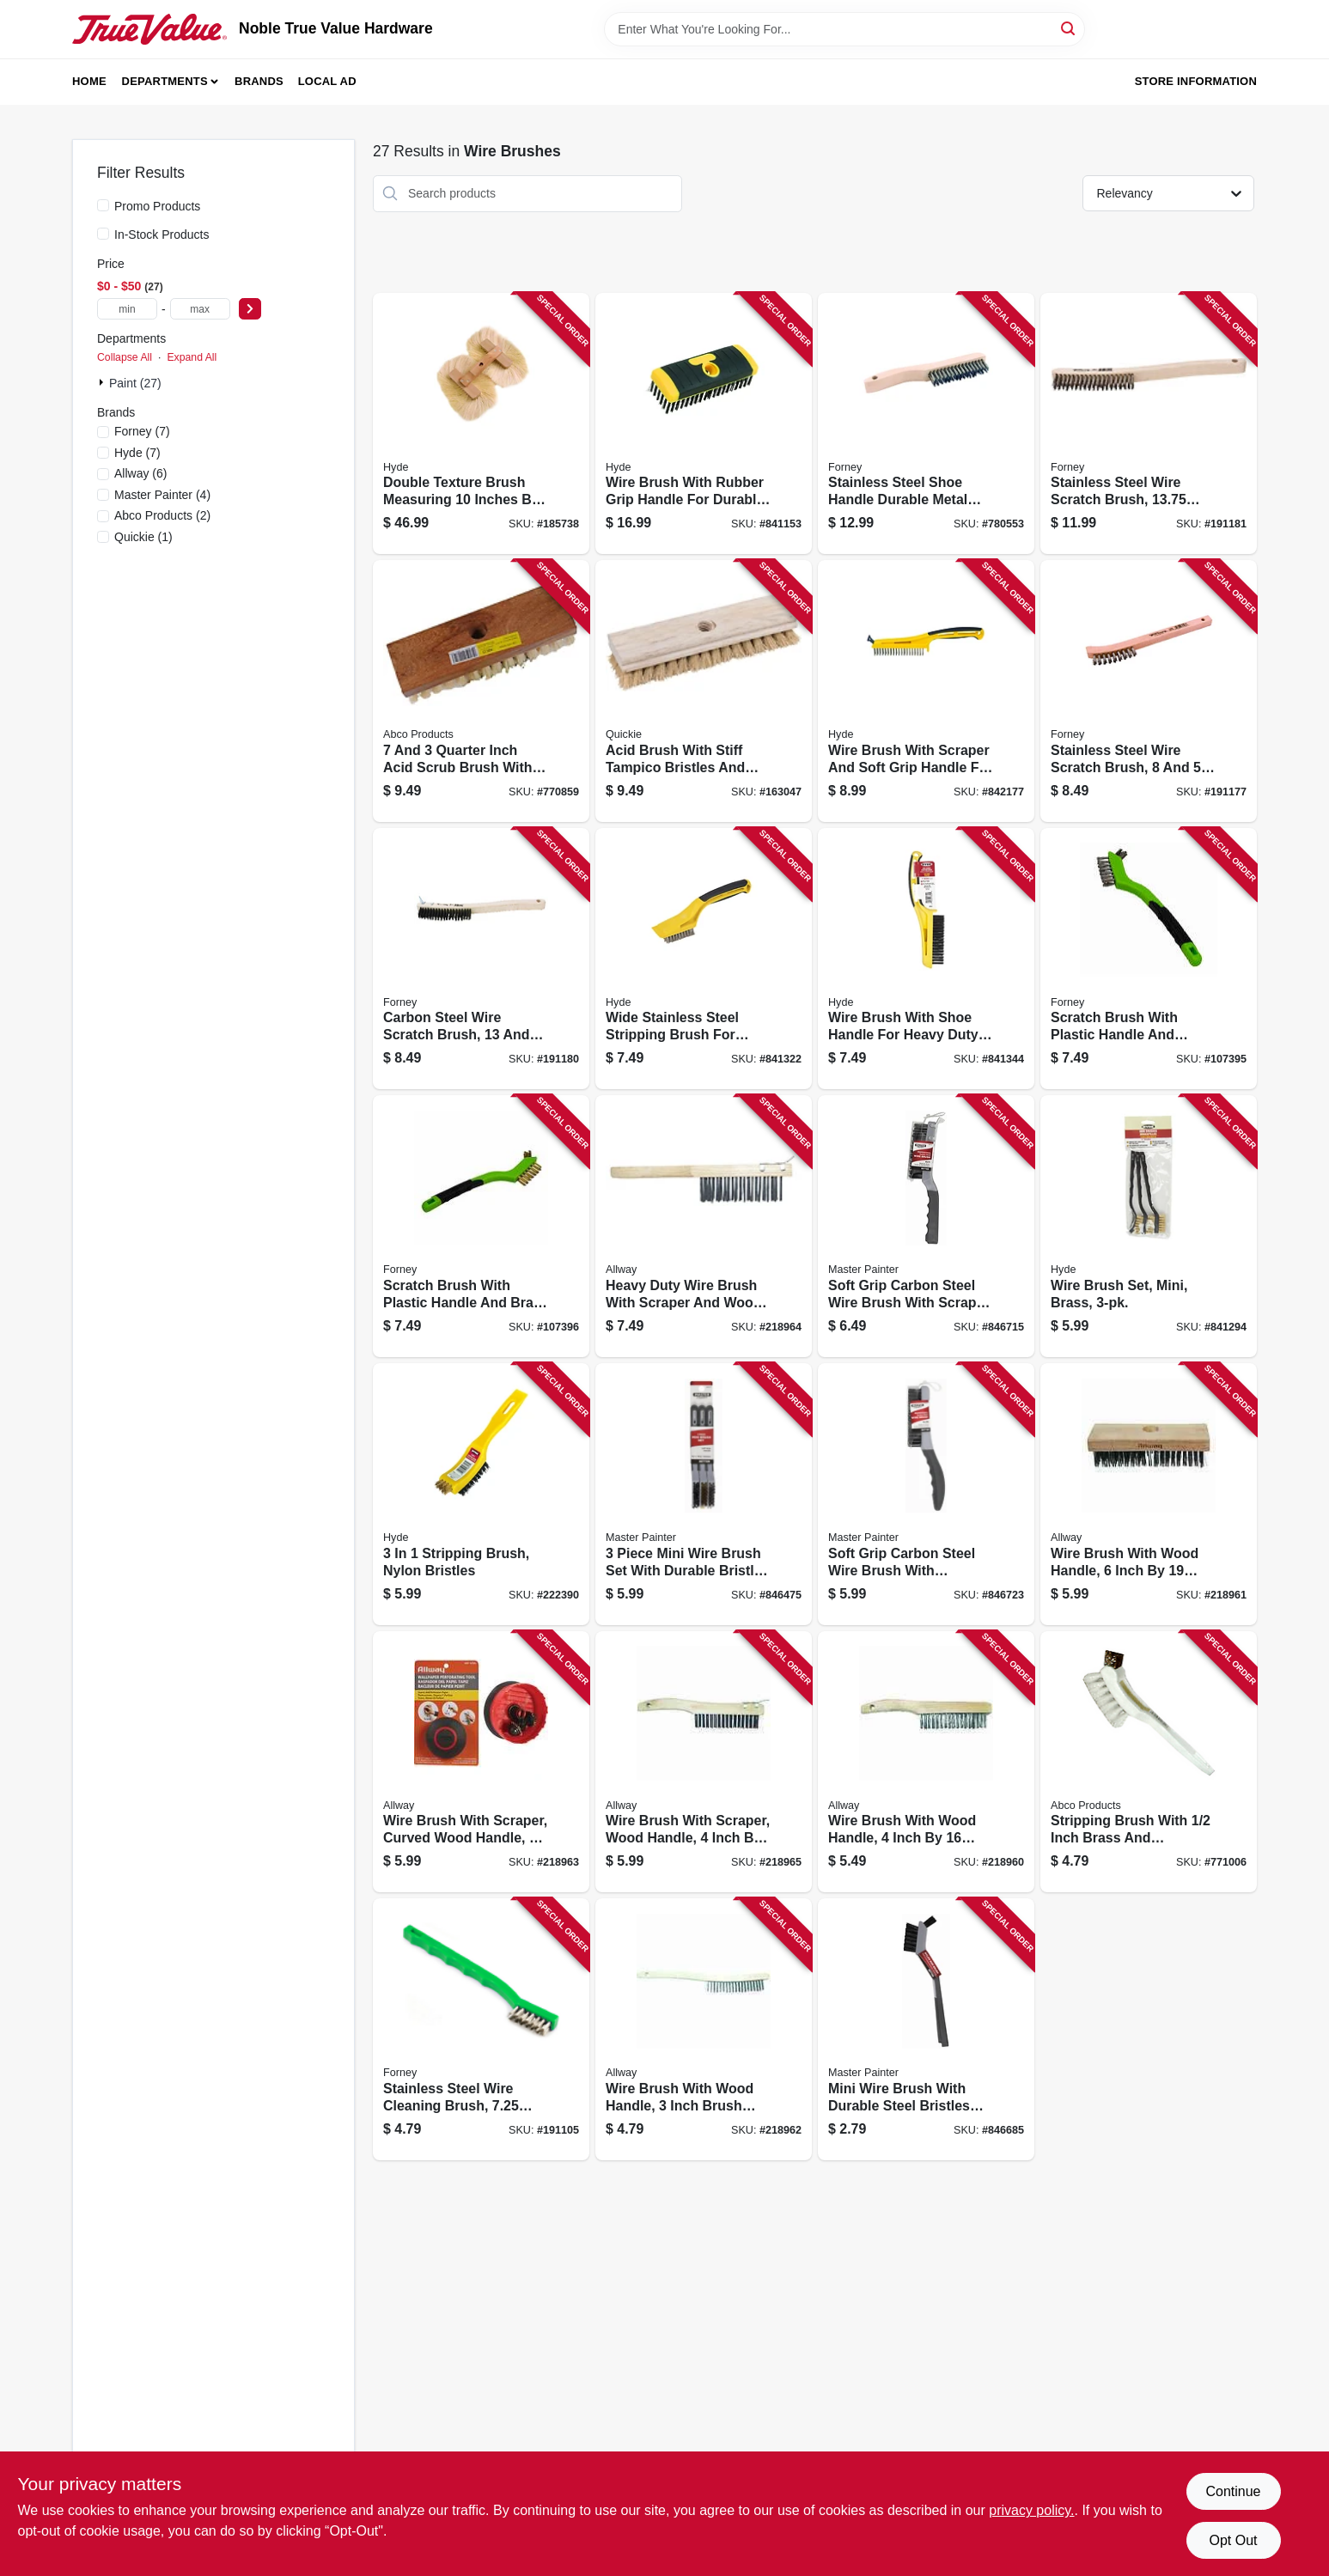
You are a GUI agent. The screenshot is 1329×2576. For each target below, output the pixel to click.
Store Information (1196, 81)
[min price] (127, 309)
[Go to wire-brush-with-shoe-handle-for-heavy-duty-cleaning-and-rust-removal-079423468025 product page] (926, 959)
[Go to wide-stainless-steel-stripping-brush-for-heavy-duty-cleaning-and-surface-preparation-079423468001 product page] (703, 959)
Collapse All (124, 357)
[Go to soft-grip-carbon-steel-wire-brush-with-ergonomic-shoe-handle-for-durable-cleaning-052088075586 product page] (926, 1494)
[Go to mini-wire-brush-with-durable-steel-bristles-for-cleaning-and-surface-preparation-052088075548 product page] (926, 2029)
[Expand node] (103, 382)
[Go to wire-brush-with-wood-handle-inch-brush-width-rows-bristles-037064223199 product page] (703, 2029)
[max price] (200, 309)
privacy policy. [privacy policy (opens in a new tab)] (1031, 2510)
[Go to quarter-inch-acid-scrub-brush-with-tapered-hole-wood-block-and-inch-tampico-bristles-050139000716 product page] (481, 691)
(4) (162, 495)
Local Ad (327, 81)
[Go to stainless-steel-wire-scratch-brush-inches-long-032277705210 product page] (1148, 424)
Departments (165, 81)
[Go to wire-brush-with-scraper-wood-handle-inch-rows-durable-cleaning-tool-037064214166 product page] (703, 1762)
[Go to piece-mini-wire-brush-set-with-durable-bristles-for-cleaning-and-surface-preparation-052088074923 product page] (703, 1494)
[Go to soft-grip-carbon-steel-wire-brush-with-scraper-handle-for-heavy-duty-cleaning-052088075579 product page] (926, 1226)
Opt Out (1233, 2540)
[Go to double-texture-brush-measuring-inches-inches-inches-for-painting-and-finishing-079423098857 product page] (481, 424)
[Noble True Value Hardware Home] (149, 29)
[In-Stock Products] (103, 234)
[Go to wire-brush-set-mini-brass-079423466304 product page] (1148, 1226)
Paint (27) (135, 383)
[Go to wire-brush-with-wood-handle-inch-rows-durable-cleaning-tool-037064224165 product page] (926, 1762)
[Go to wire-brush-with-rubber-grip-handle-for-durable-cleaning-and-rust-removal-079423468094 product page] (703, 424)
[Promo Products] (103, 205)
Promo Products (157, 206)
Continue (1232, 2491)
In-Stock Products (162, 234)
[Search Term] (844, 29)
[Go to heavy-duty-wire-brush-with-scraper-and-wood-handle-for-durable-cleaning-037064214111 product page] (703, 1226)
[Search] (1069, 28)
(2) (162, 515)
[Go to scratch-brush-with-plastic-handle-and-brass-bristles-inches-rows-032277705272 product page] (481, 1226)
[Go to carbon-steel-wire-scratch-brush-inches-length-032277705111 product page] (481, 959)
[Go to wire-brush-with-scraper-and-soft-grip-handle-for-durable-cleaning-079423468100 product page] (926, 691)
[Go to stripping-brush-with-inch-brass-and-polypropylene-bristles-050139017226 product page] (1148, 1762)
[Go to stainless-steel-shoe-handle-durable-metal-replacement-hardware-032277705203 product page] (926, 424)
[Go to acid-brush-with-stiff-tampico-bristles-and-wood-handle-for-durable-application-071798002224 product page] (703, 691)
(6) (141, 473)
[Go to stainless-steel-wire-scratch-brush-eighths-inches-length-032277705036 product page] (1148, 691)
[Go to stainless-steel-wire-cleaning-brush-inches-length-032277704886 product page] (481, 2029)
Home (89, 81)
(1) (143, 537)
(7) (142, 431)
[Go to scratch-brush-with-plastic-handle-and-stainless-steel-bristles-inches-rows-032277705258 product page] (1148, 959)
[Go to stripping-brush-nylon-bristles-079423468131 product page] (481, 1494)
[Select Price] (250, 309)
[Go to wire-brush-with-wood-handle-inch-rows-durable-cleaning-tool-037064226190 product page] (1148, 1494)
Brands (259, 81)
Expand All (191, 357)
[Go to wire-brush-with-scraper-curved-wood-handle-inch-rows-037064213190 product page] (481, 1762)
